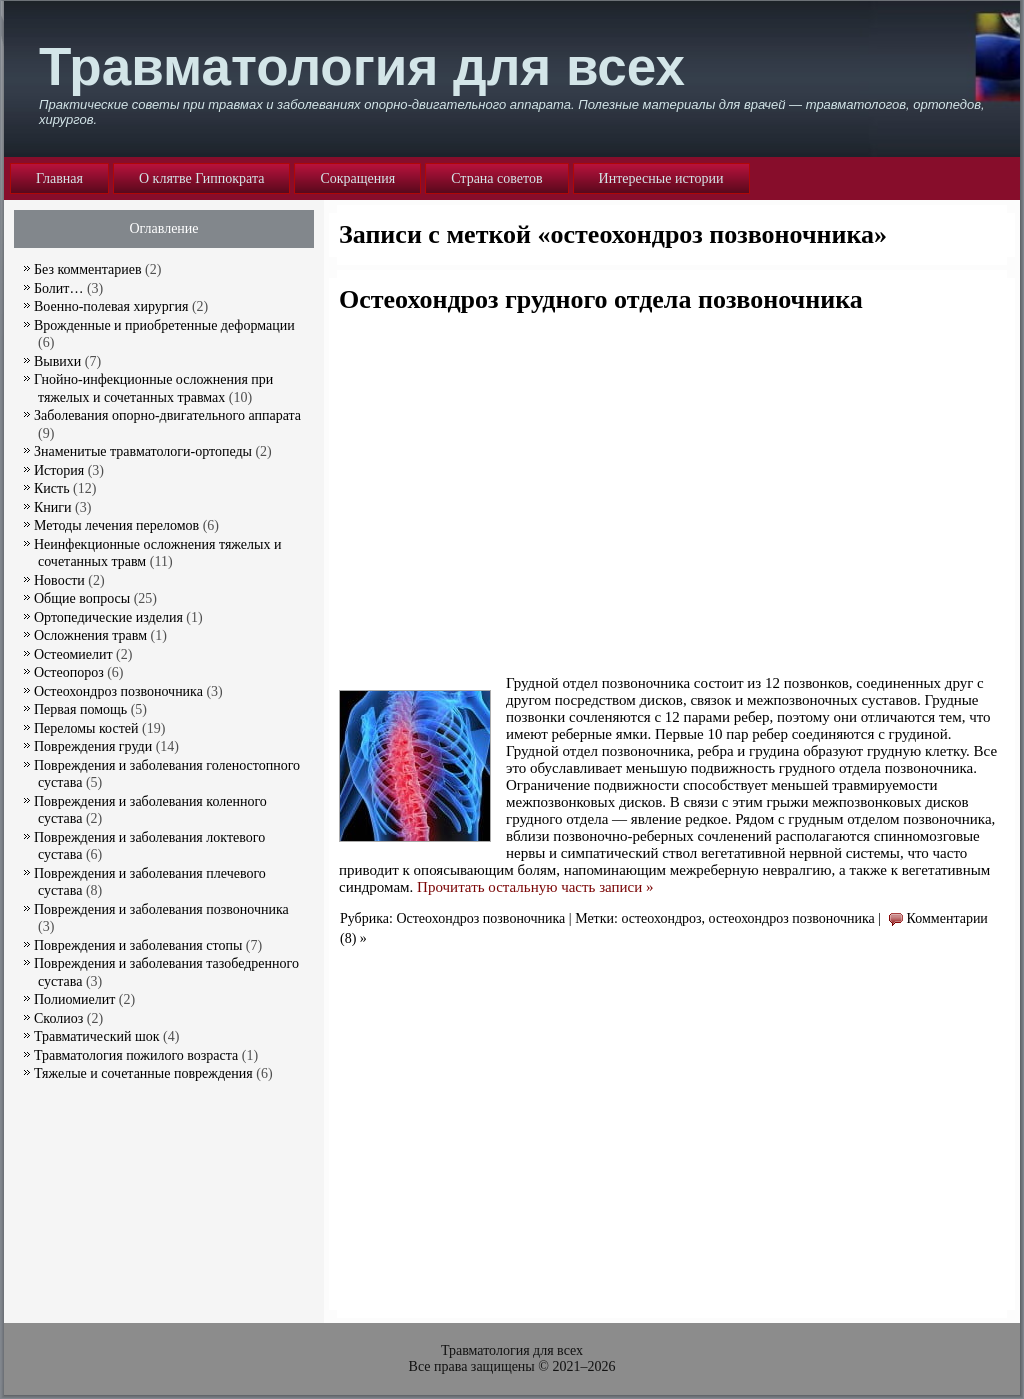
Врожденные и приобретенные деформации (164, 325)
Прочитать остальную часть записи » (535, 887)
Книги (53, 507)
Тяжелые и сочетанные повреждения (143, 1073)
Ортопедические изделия (108, 617)
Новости (59, 580)
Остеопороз (69, 672)
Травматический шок (97, 1036)
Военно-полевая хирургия (111, 306)
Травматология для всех (362, 66)
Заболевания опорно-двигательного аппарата (167, 415)
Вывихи (57, 361)
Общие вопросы (82, 598)
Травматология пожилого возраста (136, 1055)
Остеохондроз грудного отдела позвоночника (601, 299)
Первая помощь (80, 709)
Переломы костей (86, 728)
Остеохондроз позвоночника (480, 918)
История (59, 470)
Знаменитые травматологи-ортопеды (143, 451)
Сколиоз (58, 1018)
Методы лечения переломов (116, 525)
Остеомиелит (73, 654)
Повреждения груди (93, 746)
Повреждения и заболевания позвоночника (161, 909)
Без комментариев (88, 269)
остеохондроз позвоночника (792, 918)
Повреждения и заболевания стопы (138, 945)
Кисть (52, 488)
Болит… (58, 288)
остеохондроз (661, 918)
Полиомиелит (74, 999)
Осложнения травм (90, 635)
